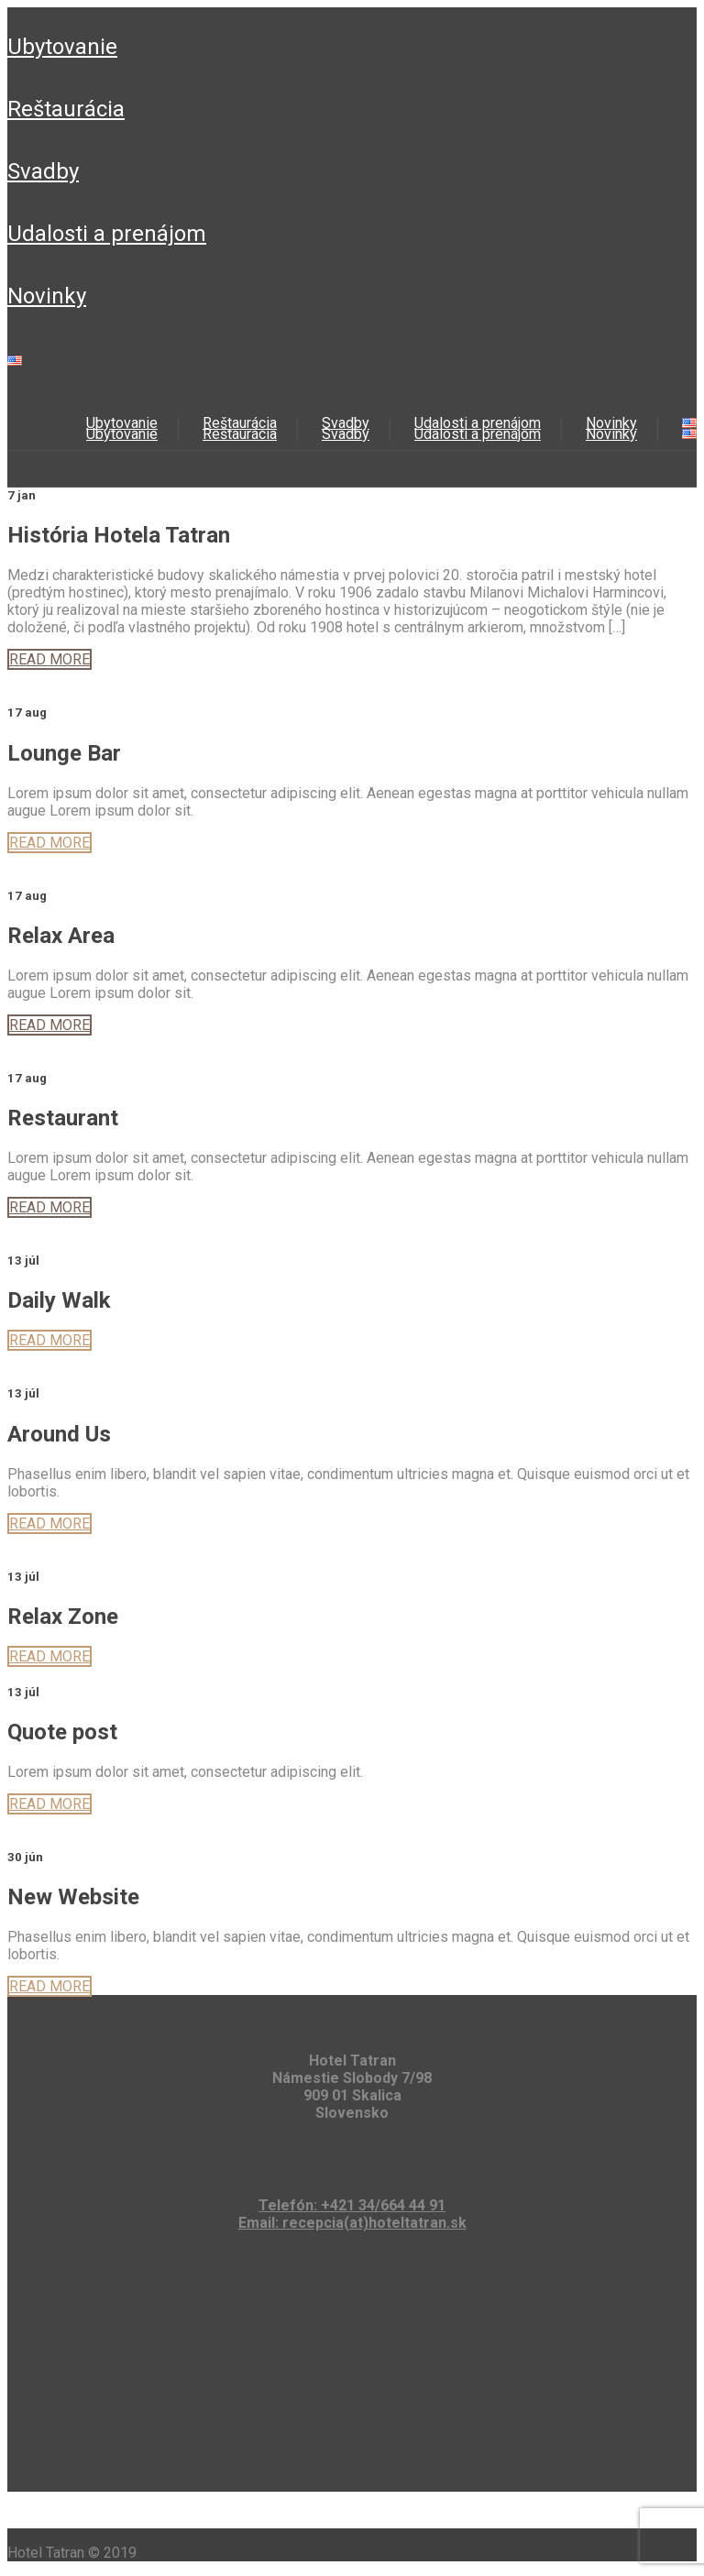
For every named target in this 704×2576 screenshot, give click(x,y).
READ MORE (49, 659)
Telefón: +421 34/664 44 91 (352, 2205)
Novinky (46, 296)
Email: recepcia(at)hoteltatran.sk (352, 2222)
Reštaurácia (66, 109)
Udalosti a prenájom (106, 234)
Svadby (43, 171)
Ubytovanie (62, 47)
